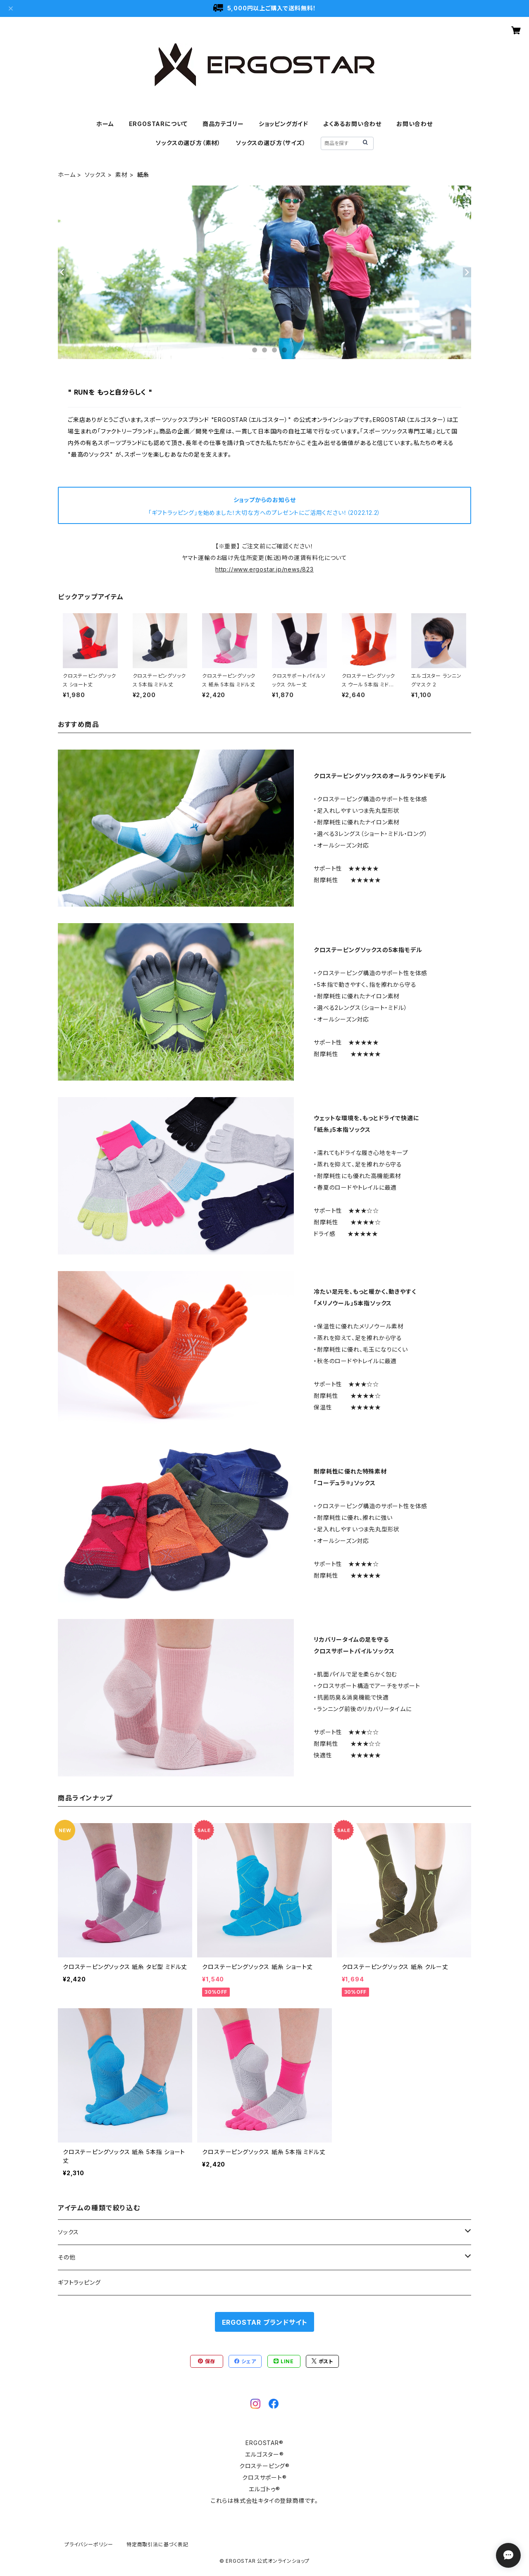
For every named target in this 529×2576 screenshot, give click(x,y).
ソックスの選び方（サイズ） (270, 142)
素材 (121, 174)
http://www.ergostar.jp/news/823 (264, 569)
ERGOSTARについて (158, 123)
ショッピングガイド (283, 123)
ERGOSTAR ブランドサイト (264, 2322)
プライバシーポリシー (88, 2544)
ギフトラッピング (79, 2282)
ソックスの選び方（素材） (188, 142)
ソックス (95, 174)
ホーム (105, 123)
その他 (66, 2257)
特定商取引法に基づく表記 (157, 2544)
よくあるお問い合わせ (352, 123)
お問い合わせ (414, 123)
